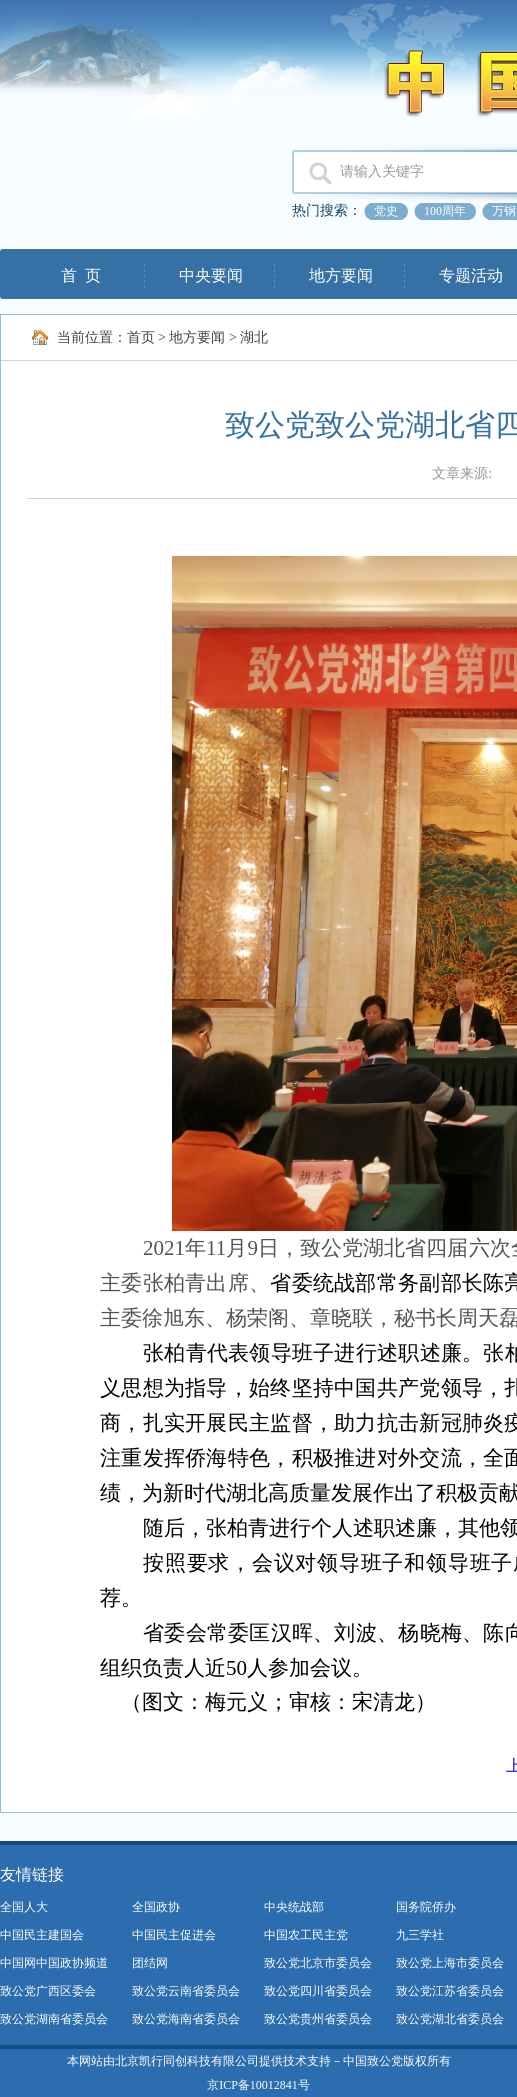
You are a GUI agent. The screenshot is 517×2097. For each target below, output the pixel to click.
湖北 (254, 337)
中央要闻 (211, 275)
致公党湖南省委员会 (54, 2019)
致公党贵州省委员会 (318, 2019)
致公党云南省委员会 (186, 1991)
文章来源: (463, 473)
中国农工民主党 (306, 1935)
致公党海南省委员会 (186, 2019)
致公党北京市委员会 (318, 1963)
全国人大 (24, 1907)
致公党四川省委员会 (318, 1991)
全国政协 (156, 1907)
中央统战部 (294, 1907)
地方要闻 (341, 275)
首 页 (81, 275)
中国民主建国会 (42, 1935)
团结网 (150, 1963)
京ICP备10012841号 (258, 2085)
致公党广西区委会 (48, 1991)
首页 (141, 337)
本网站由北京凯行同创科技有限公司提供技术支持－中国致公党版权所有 (259, 2061)
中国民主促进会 (174, 1935)
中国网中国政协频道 (54, 1963)
